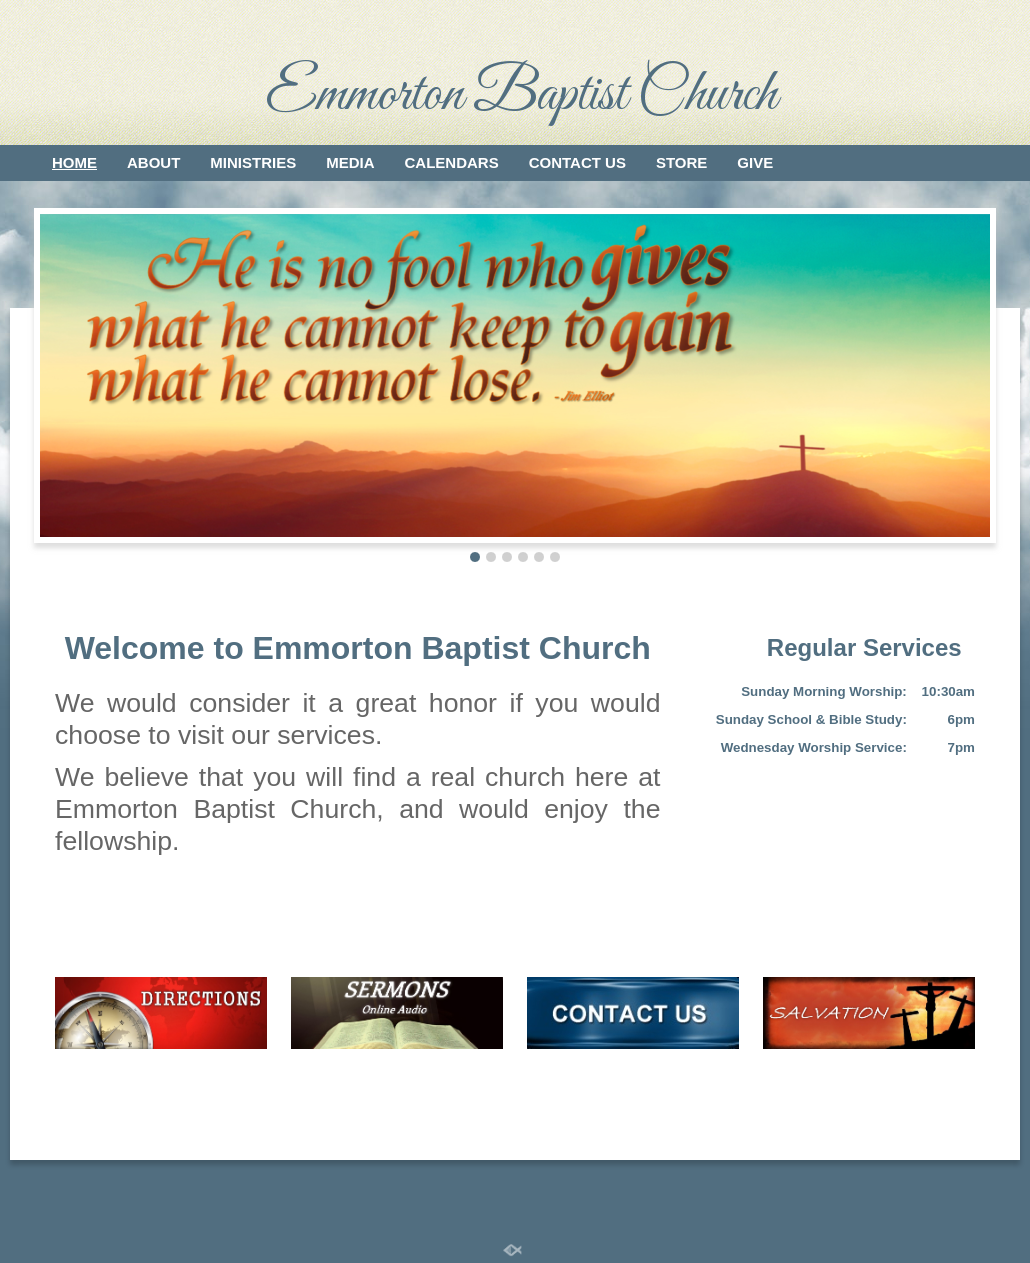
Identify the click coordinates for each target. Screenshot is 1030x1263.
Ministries (253, 162)
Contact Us (577, 162)
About (153, 162)
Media (350, 162)
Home (74, 162)
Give (755, 162)
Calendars (452, 162)
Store (681, 162)
